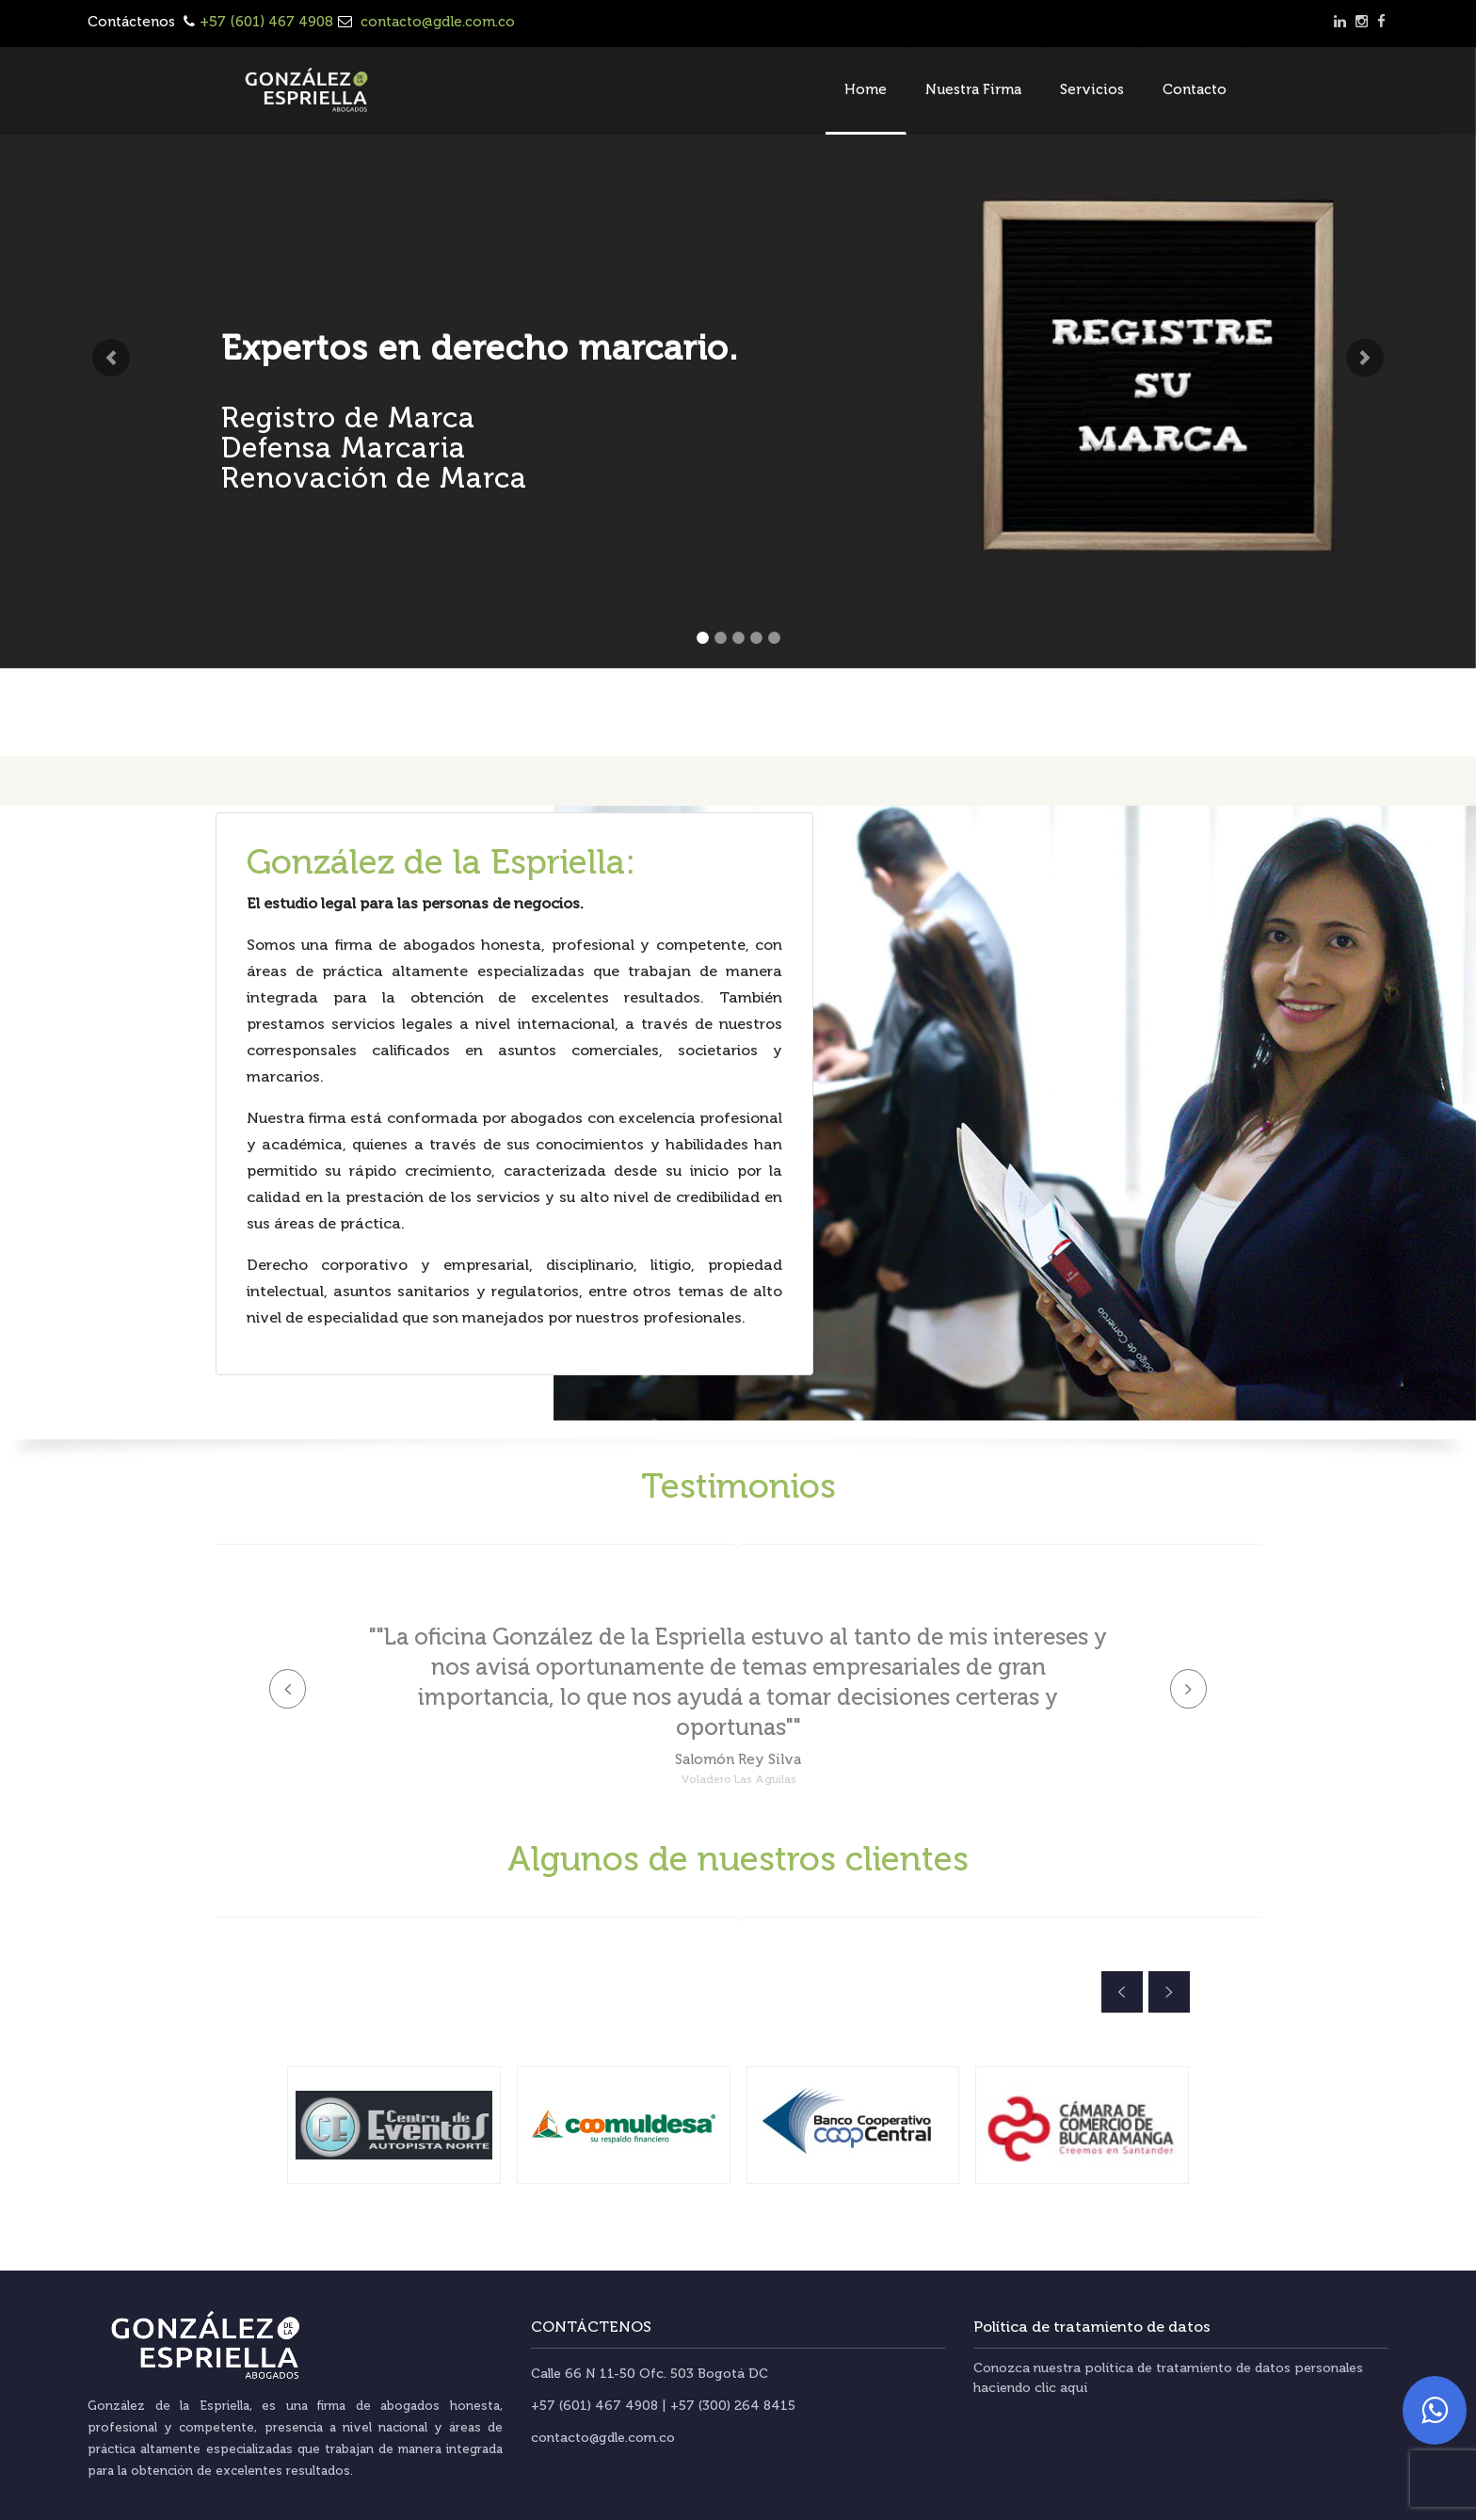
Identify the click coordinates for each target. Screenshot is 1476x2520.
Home (865, 89)
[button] (110, 357)
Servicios (1092, 89)
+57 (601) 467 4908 (266, 21)
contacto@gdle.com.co (436, 21)
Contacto (1195, 89)
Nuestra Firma (973, 89)
